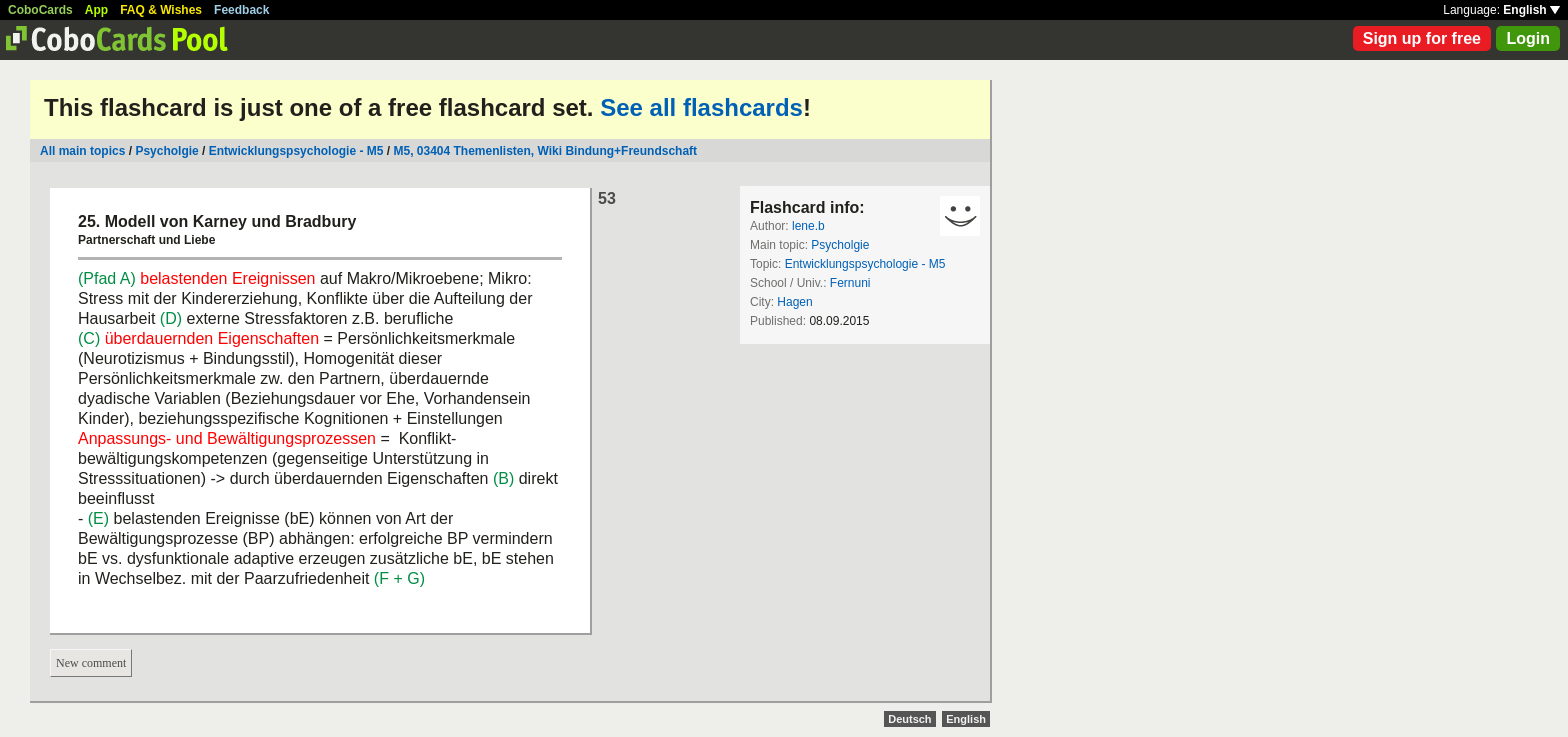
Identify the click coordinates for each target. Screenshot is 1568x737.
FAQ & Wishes (161, 10)
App (96, 10)
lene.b (808, 226)
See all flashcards (701, 107)
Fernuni (850, 283)
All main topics (82, 151)
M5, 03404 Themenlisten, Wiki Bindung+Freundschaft (545, 151)
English (1531, 10)
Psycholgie (166, 151)
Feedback (241, 10)
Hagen (794, 302)
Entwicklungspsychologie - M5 (296, 151)
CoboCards (40, 10)
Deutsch (909, 719)
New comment (91, 663)
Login (1528, 38)
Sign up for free (1422, 38)
